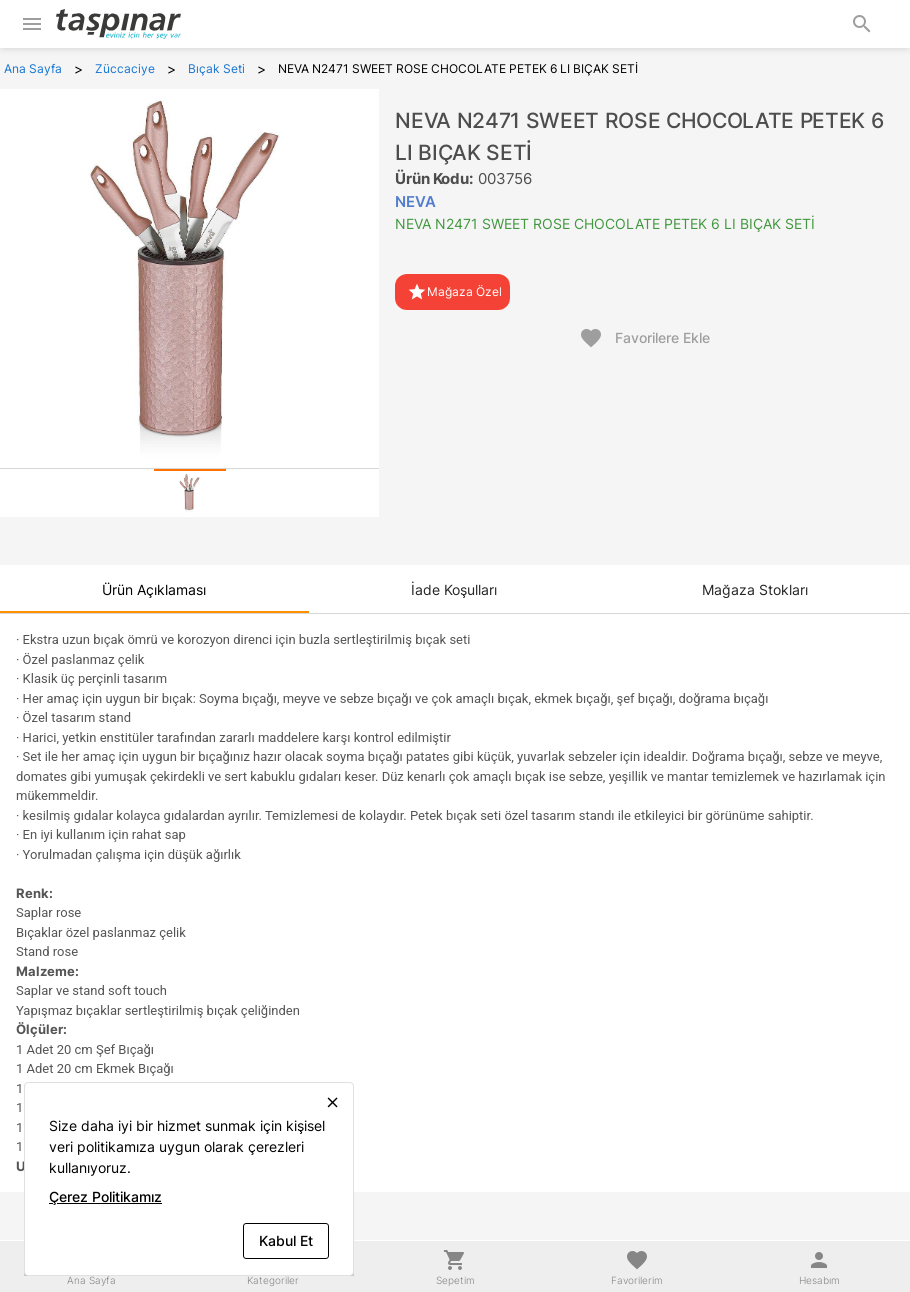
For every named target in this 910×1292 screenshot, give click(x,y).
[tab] (190, 493)
